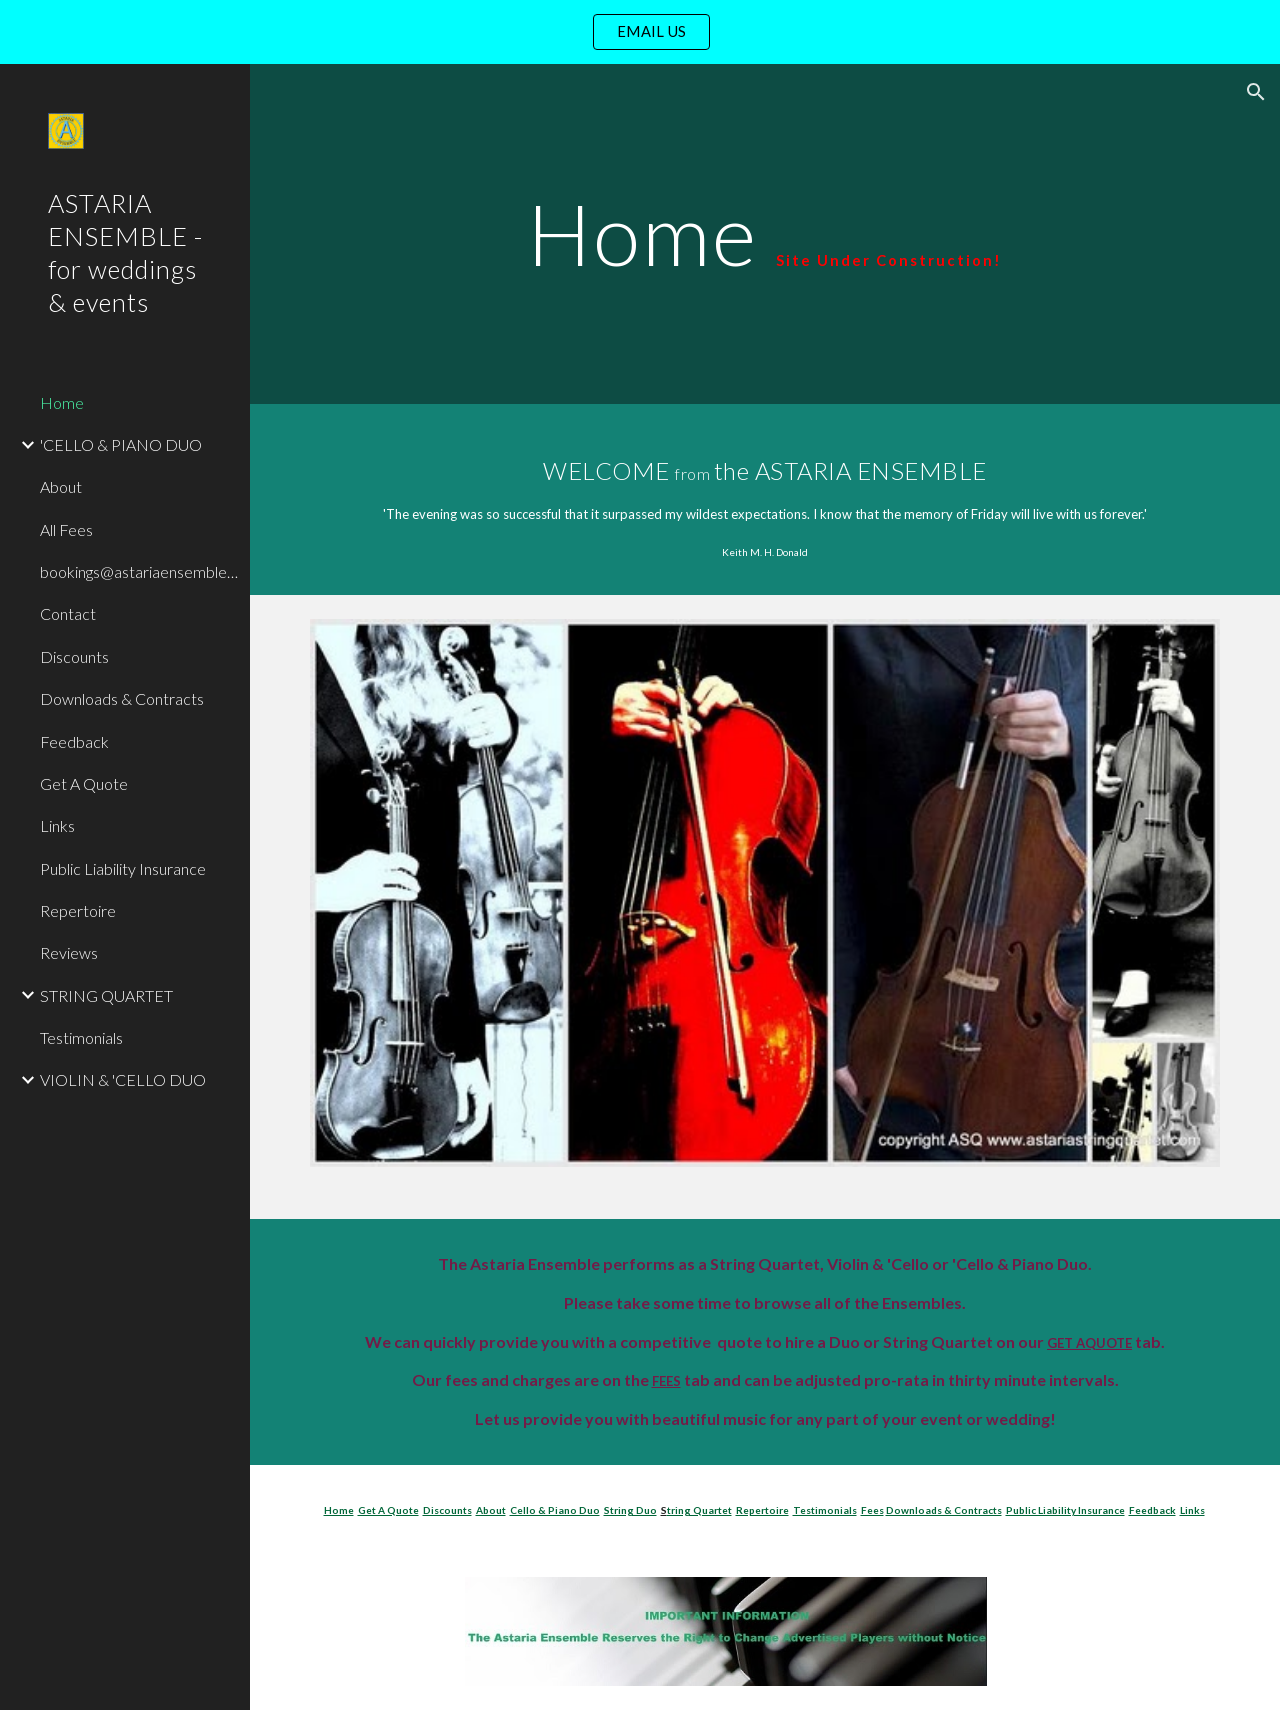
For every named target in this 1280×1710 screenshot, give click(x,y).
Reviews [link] (69, 952)
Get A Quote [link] (84, 783)
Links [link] (57, 825)
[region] (640, 32)
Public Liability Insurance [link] (123, 868)
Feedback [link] (74, 741)
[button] (1256, 92)
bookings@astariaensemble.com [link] (139, 571)
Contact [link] (68, 613)
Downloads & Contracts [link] (122, 698)
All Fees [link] (66, 529)
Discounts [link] (74, 656)
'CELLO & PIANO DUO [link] (121, 444)
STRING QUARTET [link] (106, 995)
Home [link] (62, 402)
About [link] (61, 486)
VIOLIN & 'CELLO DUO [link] (123, 1079)
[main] (764, 233)
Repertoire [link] (78, 910)
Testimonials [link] (81, 1037)
